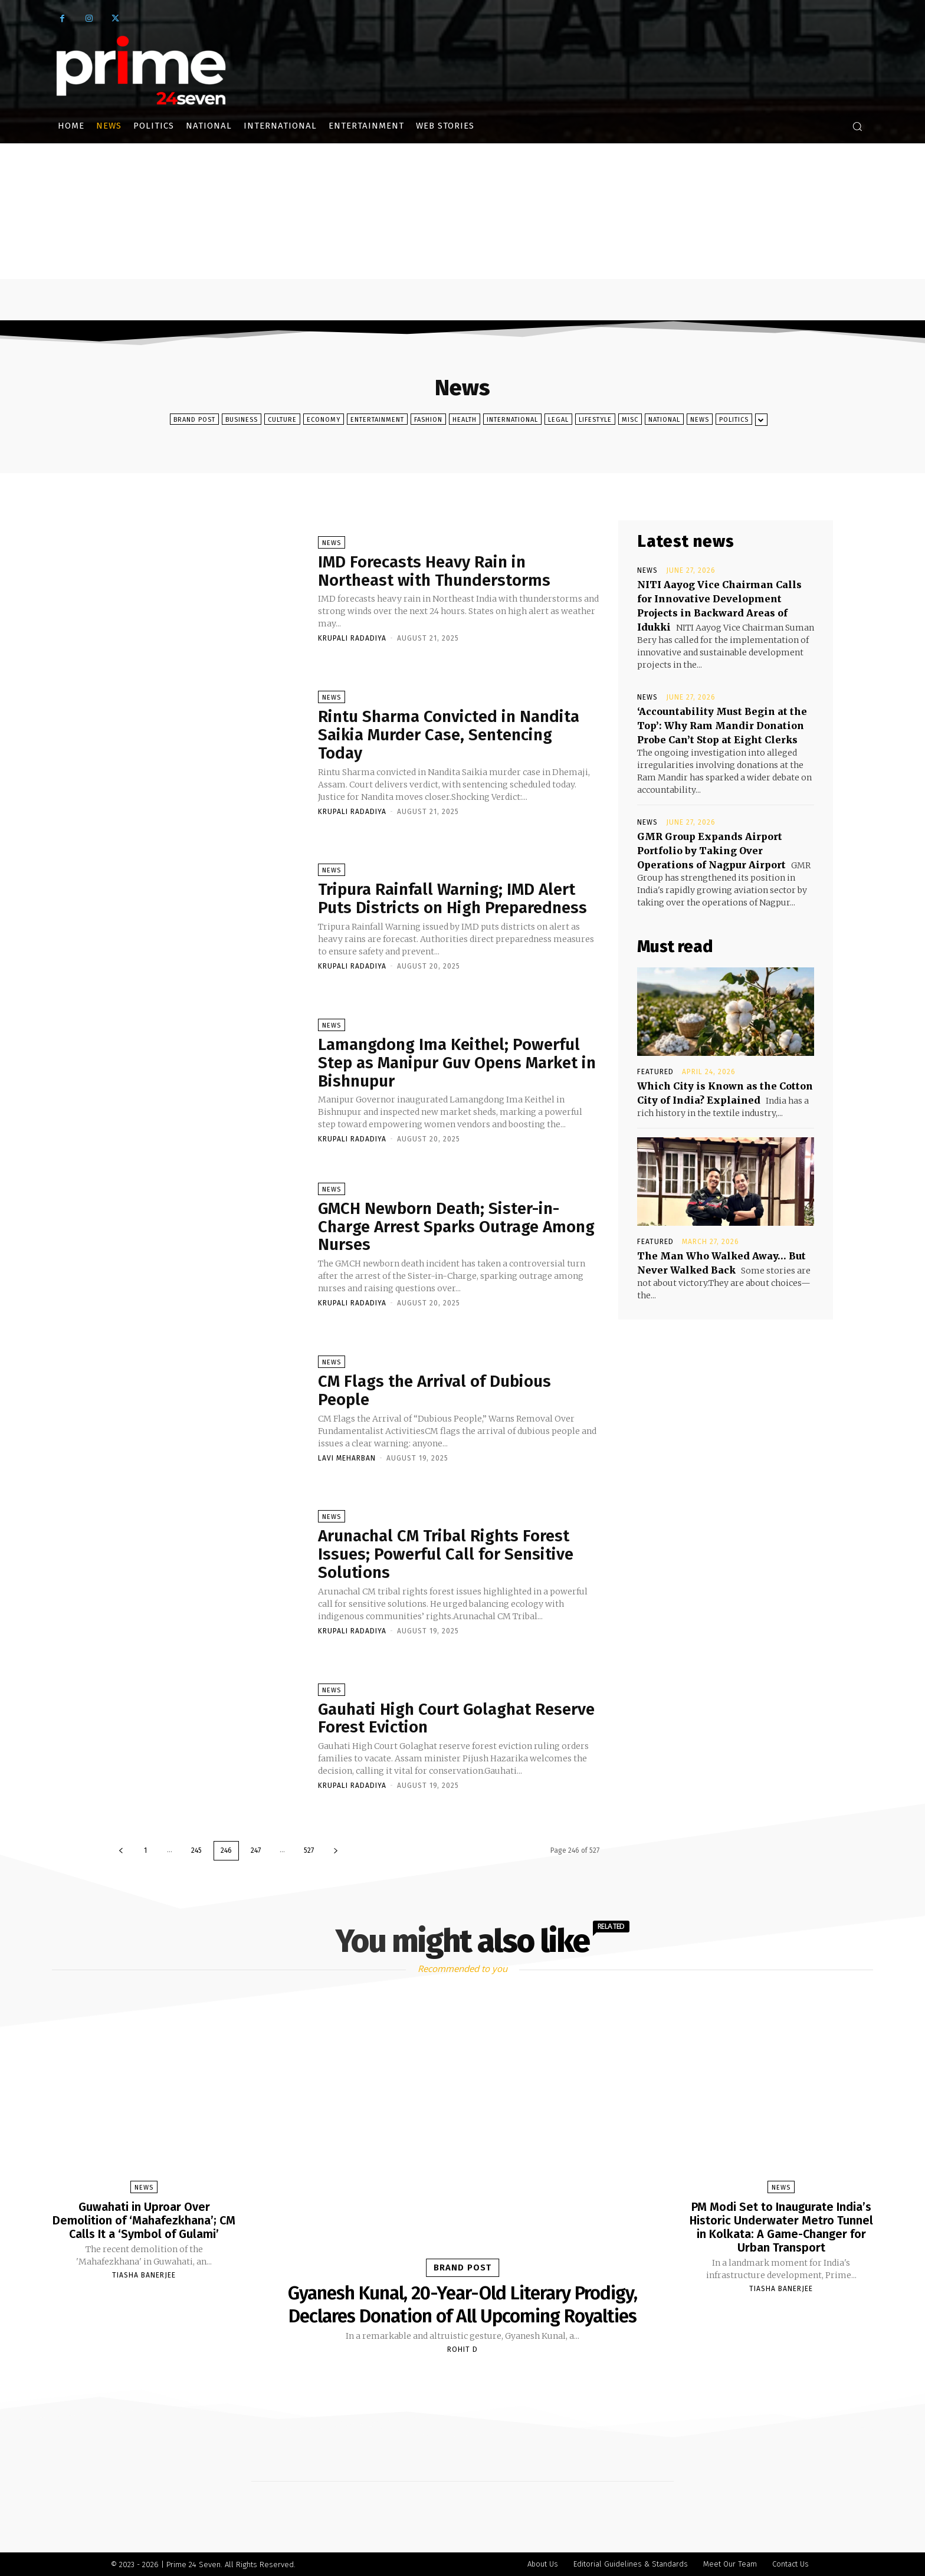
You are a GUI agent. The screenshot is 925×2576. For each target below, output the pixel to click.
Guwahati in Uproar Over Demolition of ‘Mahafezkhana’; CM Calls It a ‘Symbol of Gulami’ (144, 2220)
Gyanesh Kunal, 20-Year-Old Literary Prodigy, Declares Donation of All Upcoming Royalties (462, 2304)
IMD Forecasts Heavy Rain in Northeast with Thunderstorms (435, 571)
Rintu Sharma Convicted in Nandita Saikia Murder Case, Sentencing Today (450, 735)
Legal (558, 419)
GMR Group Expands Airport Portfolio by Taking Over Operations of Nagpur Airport (711, 851)
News (700, 419)
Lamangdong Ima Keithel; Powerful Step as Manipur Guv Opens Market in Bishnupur (458, 1063)
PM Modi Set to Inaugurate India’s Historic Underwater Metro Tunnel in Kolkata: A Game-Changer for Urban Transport (781, 2226)
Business (241, 419)
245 (196, 1850)
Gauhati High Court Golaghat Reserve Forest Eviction (458, 1718)
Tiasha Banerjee (144, 2273)
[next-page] (336, 1850)
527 (309, 1850)
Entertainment (377, 419)
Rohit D (462, 2349)
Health (464, 419)
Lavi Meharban (347, 1458)
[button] (857, 126)
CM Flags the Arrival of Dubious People (435, 1390)
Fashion (428, 419)
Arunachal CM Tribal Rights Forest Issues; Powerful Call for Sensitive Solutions (447, 1555)
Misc (630, 419)
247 (256, 1850)
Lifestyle (595, 419)
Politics (734, 419)
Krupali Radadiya (352, 639)
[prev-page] (121, 1850)
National (664, 419)
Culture (282, 419)
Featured (655, 1071)
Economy (323, 419)
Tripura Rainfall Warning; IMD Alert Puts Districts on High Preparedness (453, 899)
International (512, 419)
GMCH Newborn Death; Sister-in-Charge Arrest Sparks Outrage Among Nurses (456, 1227)
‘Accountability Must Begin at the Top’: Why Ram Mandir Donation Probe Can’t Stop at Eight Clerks (722, 725)
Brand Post (194, 419)
